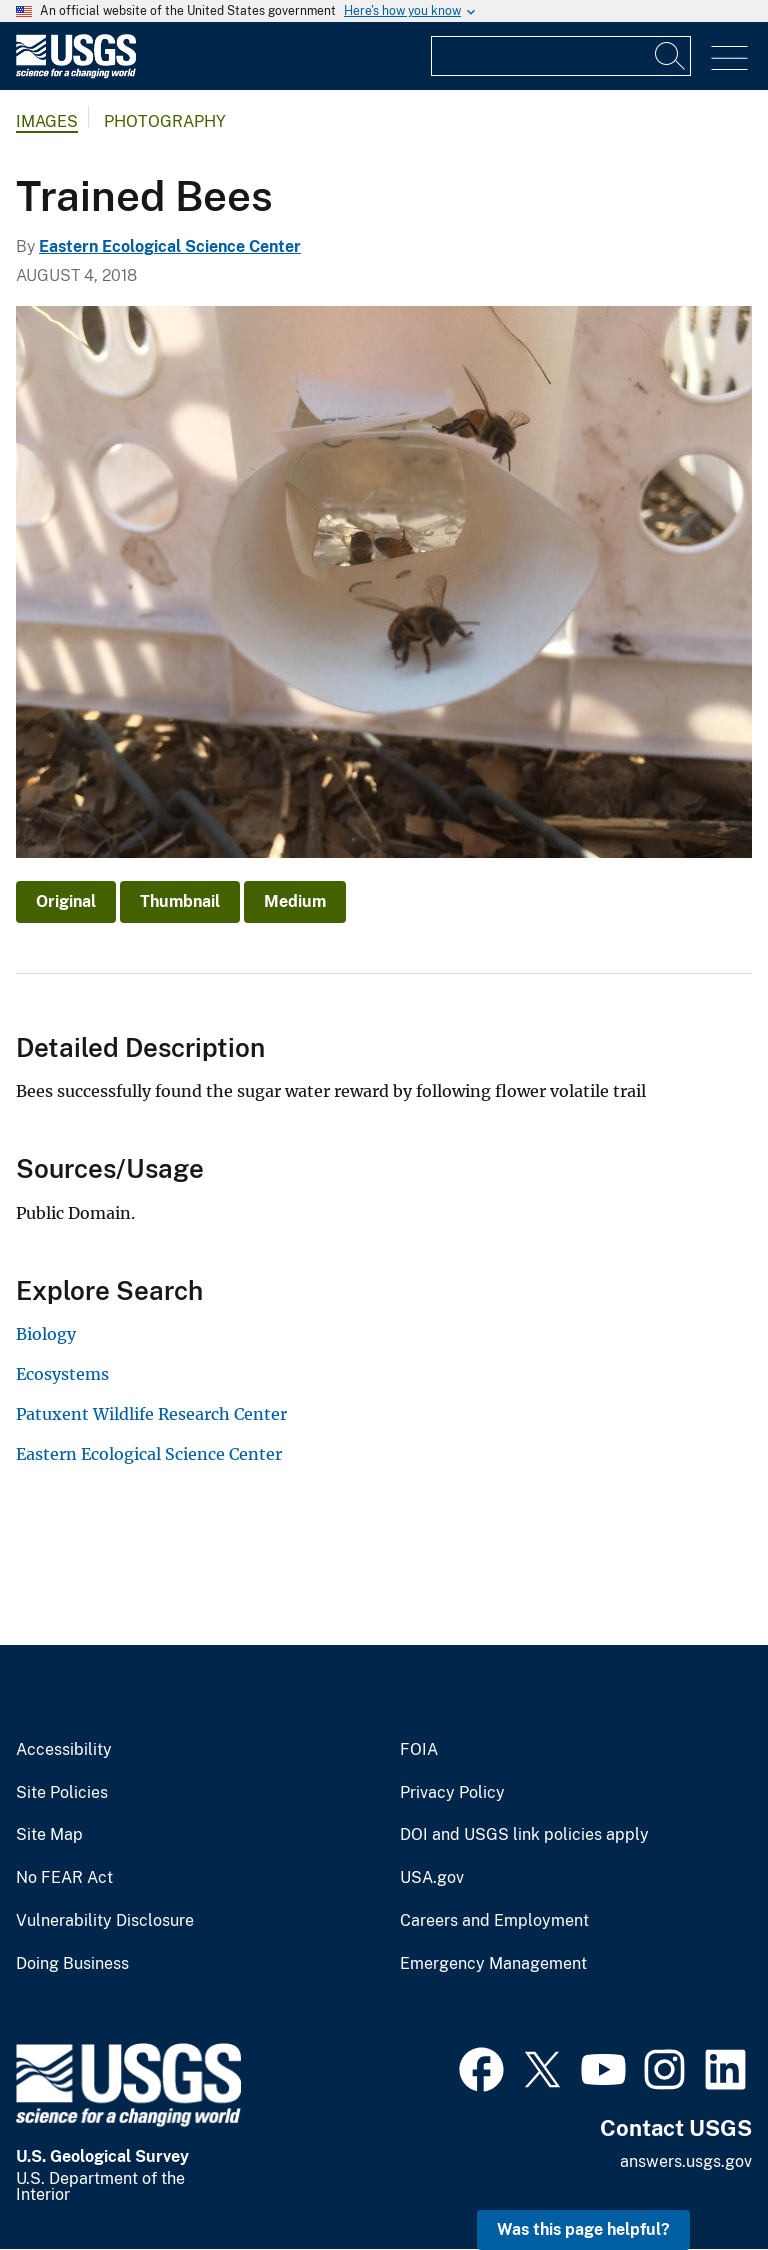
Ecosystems (62, 1374)
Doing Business (72, 1964)
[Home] (76, 73)
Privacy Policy (452, 1793)
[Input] (561, 56)
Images (47, 121)
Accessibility (64, 1750)
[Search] (671, 56)
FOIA (419, 1750)
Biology (46, 1334)
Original (66, 901)
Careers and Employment (494, 1921)
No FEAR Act (64, 1878)
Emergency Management (493, 1964)
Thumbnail (180, 901)
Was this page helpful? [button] (583, 2229)
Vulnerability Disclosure (105, 1921)
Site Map (49, 1835)
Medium (295, 901)
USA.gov (432, 1878)
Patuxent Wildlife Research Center (151, 1414)
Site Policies (62, 1793)
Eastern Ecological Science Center (170, 246)
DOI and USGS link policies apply (524, 1835)
